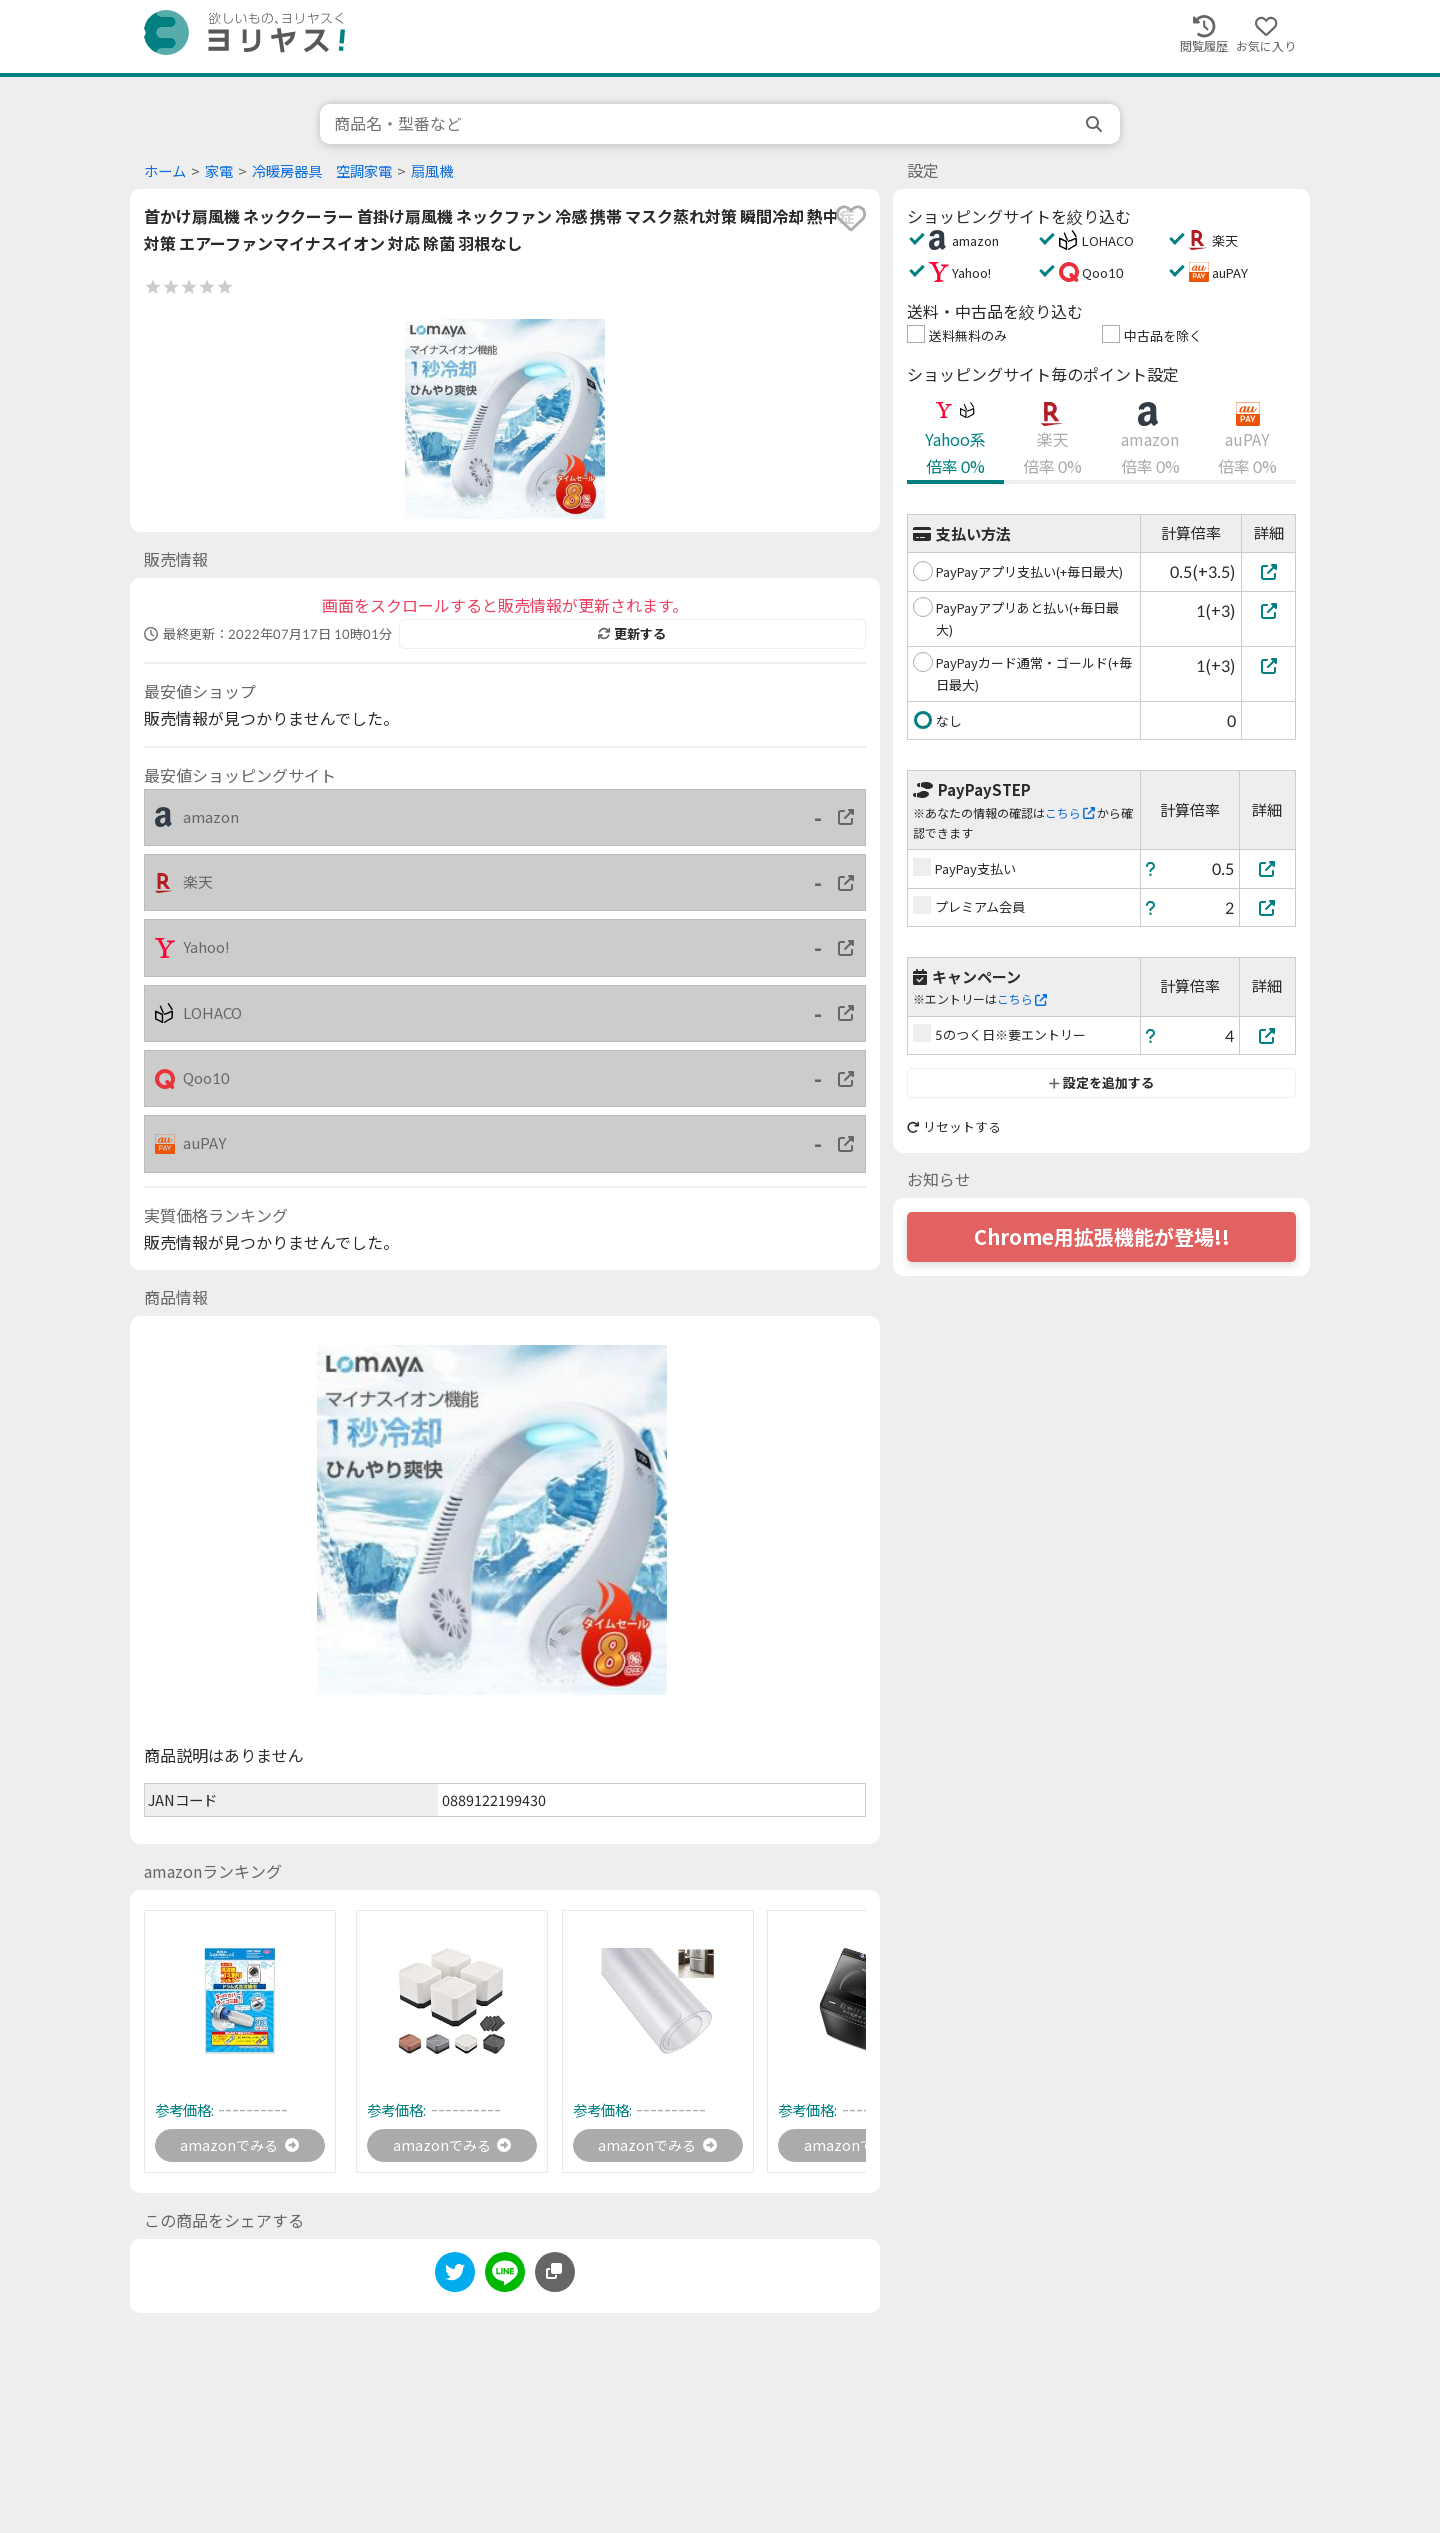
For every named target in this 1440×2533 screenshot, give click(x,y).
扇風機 (432, 171)
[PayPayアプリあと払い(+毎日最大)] (1268, 610)
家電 (219, 171)
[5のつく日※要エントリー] (1268, 1035)
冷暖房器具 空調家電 (322, 171)
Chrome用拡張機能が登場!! (1102, 1237)
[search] (1096, 124)
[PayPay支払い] (1268, 868)
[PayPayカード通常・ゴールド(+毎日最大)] (1268, 665)
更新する (632, 634)
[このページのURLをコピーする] (555, 2276)
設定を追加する (1101, 1083)
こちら (1070, 813)
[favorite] (851, 218)
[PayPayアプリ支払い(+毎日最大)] (1268, 571)
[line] (505, 2279)
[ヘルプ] (1151, 868)
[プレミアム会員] (1268, 907)
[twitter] (455, 2279)
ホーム (165, 171)
